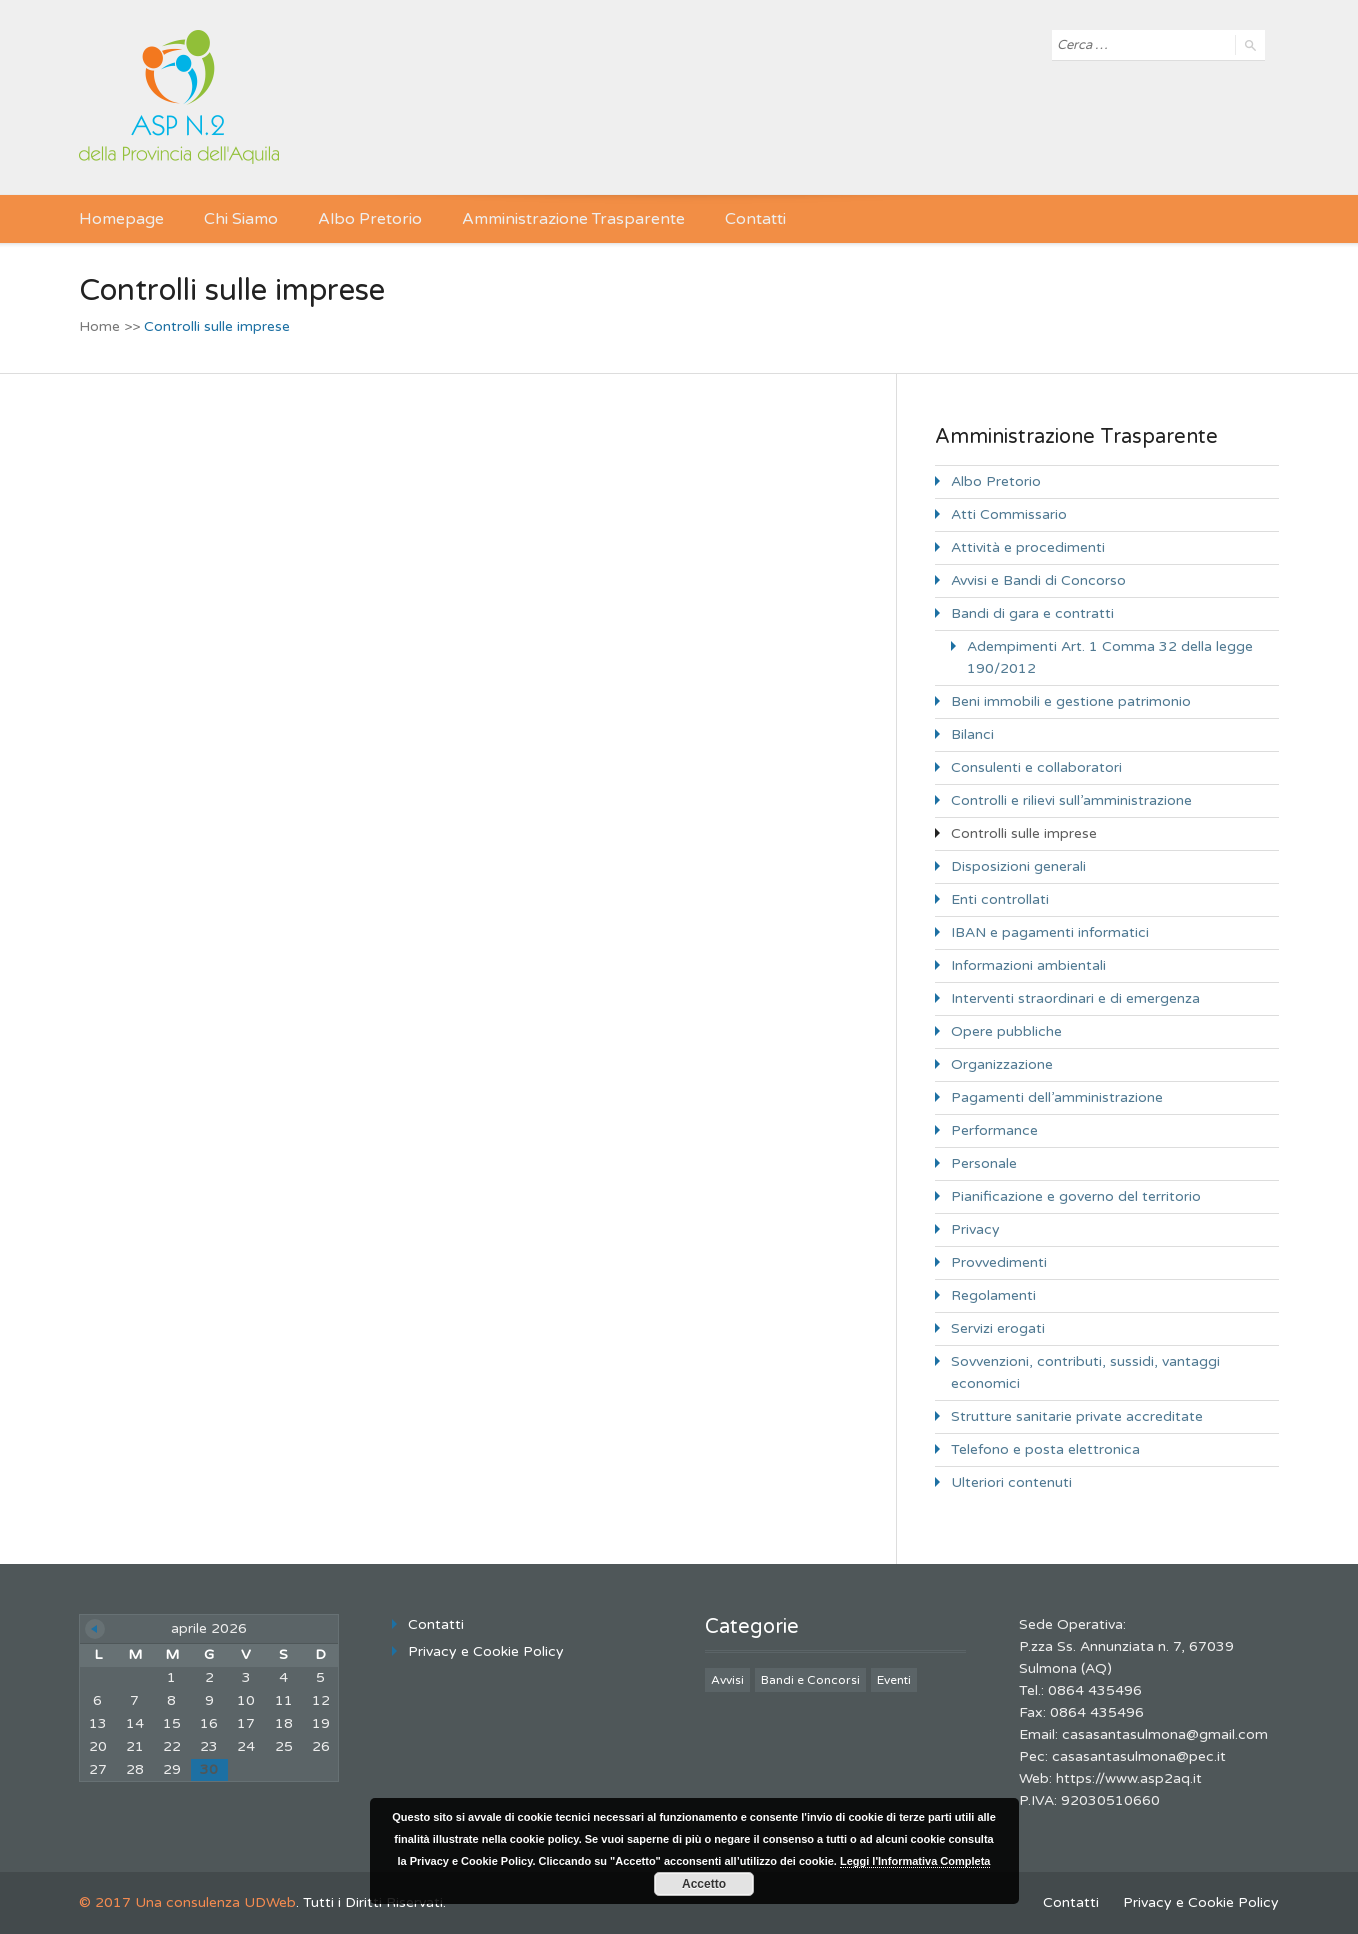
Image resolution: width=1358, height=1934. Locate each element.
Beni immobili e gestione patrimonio (1071, 701)
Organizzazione (1002, 1064)
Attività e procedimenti (1028, 547)
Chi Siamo (241, 219)
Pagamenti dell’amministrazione (1057, 1097)
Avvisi (727, 1680)
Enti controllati (1000, 899)
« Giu (95, 1629)
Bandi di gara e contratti (1032, 613)
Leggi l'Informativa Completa (915, 1861)
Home (99, 326)
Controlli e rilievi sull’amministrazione (1071, 800)
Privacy (975, 1229)
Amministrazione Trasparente (573, 219)
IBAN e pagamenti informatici (1050, 932)
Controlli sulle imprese (1024, 833)
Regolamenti (993, 1295)
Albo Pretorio (370, 219)
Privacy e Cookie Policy (486, 1651)
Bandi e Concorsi (810, 1680)
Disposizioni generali (1018, 866)
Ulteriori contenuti (1011, 1482)
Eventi (894, 1680)
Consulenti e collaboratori (1036, 767)
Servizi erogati (998, 1328)
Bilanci (972, 734)
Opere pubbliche (1006, 1031)
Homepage (121, 219)
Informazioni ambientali (1028, 965)
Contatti (755, 219)
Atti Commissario (1009, 514)
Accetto (704, 1884)
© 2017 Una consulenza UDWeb (187, 1902)
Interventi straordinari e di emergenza (1075, 998)
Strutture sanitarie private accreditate (1077, 1416)
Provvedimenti (999, 1262)
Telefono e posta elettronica (1045, 1449)
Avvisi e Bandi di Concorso (1038, 580)
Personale (984, 1163)
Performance (994, 1130)
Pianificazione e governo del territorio (1076, 1196)
